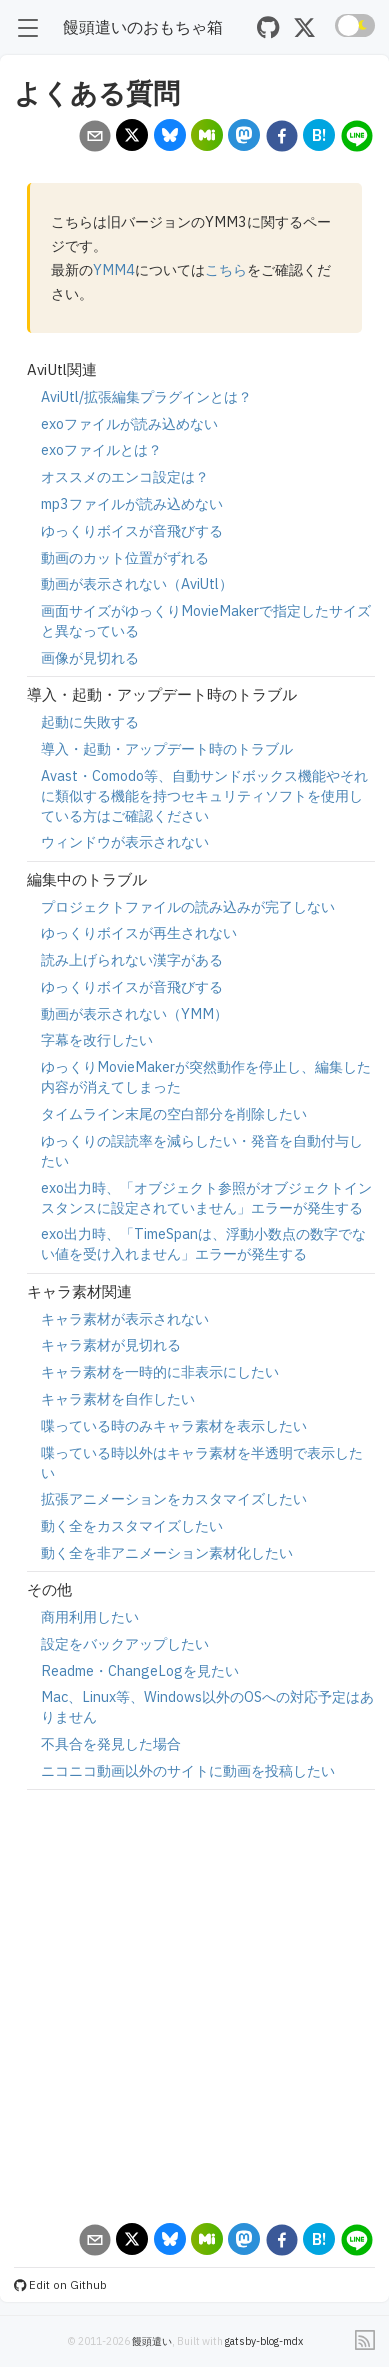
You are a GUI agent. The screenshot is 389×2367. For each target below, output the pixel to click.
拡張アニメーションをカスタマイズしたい (174, 1498)
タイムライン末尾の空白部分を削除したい (174, 1113)
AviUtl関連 (62, 369)
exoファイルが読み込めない (129, 423)
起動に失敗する (90, 721)
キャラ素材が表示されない (125, 1318)
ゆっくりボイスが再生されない (139, 932)
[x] (132, 137)
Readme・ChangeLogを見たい (140, 1670)
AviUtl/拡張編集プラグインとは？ (146, 396)
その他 (49, 1589)
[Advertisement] (187, 2006)
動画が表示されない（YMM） (134, 1013)
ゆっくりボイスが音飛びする (132, 530)
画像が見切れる (90, 657)
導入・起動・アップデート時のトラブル (162, 694)
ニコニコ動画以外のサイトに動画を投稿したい (188, 1770)
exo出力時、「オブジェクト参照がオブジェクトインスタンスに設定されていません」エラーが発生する (206, 1197)
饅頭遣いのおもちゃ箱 (143, 26)
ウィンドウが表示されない (125, 841)
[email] (94, 138)
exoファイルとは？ (101, 449)
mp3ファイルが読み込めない (132, 503)
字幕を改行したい (97, 1039)
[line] (356, 138)
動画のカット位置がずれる (125, 557)
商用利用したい (90, 1616)
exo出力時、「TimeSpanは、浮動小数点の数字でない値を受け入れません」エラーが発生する (203, 1243)
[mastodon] (244, 137)
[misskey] (207, 137)
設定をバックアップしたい (125, 1643)
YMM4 (114, 269)
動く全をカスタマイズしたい (132, 1525)
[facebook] (281, 138)
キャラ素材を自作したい (118, 1398)
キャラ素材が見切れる (111, 1344)
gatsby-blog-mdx (264, 2341)
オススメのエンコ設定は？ (125, 476)
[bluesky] (169, 137)
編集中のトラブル (87, 879)
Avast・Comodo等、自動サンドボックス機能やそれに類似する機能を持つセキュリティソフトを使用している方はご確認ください (204, 795)
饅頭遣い (152, 2341)
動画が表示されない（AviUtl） (137, 583)
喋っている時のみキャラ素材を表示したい (174, 1425)
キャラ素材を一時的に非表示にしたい (160, 1371)
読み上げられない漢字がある (132, 959)
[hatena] (319, 137)
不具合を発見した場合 (111, 1743)
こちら (226, 269)
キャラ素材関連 (79, 1291)
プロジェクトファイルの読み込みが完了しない (188, 906)
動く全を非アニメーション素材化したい (167, 1552)
